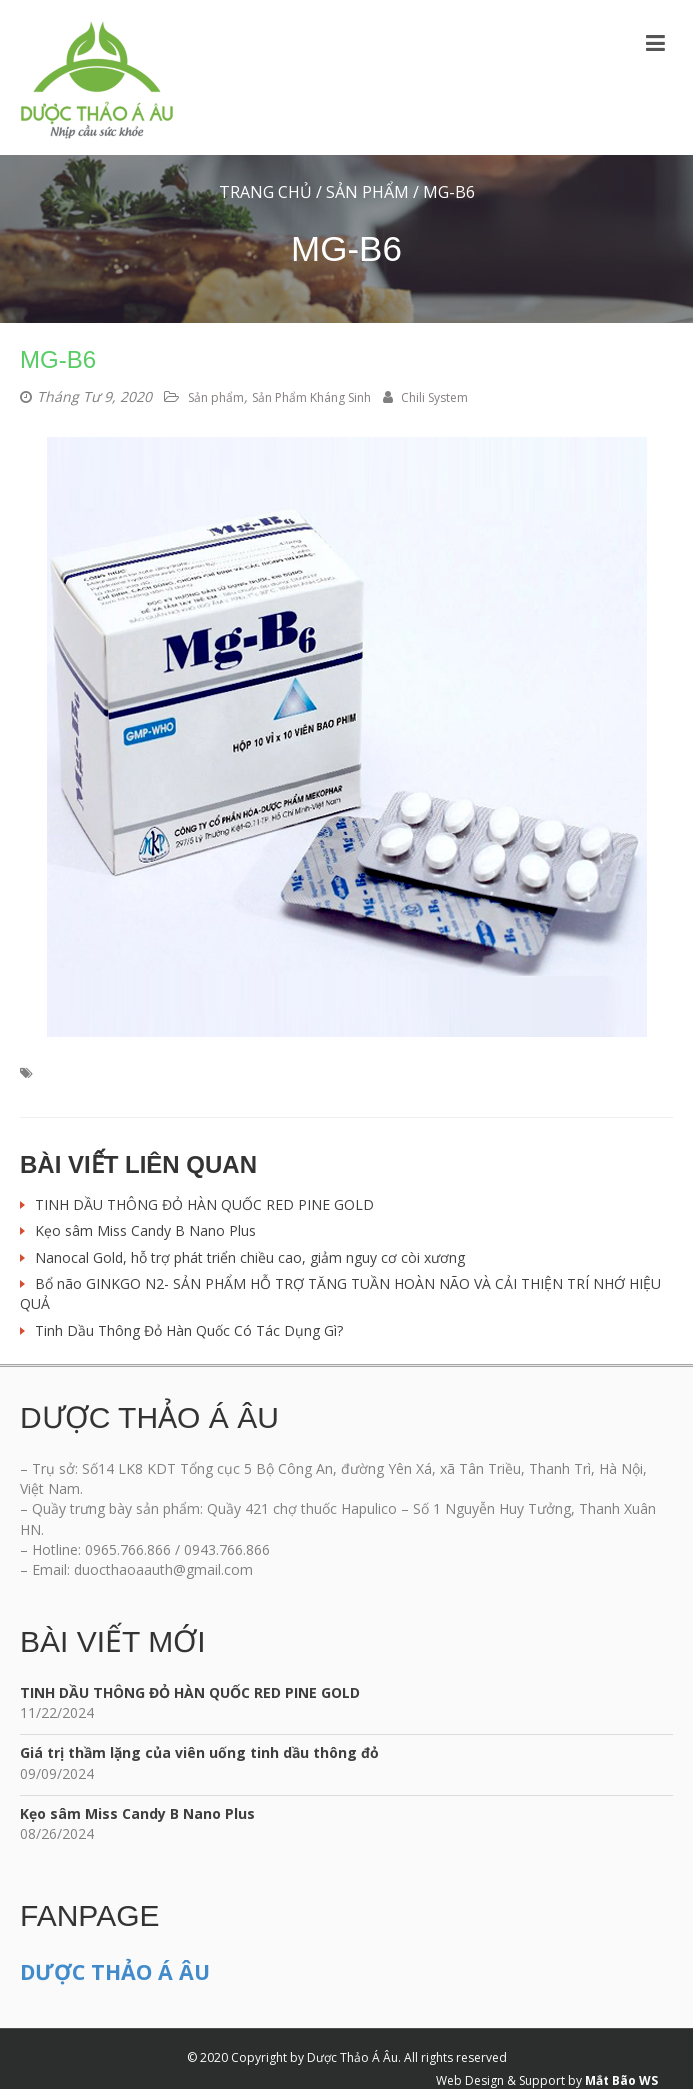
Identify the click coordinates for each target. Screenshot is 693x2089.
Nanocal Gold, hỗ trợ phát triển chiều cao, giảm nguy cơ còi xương (250, 1257)
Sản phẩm (367, 192)
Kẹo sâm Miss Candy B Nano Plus (145, 1230)
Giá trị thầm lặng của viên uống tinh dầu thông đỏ (199, 1752)
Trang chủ (265, 192)
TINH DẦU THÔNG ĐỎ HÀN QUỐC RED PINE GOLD (204, 1204)
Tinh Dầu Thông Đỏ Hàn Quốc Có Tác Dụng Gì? (189, 1330)
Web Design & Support (500, 2080)
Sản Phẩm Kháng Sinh (311, 397)
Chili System (425, 397)
